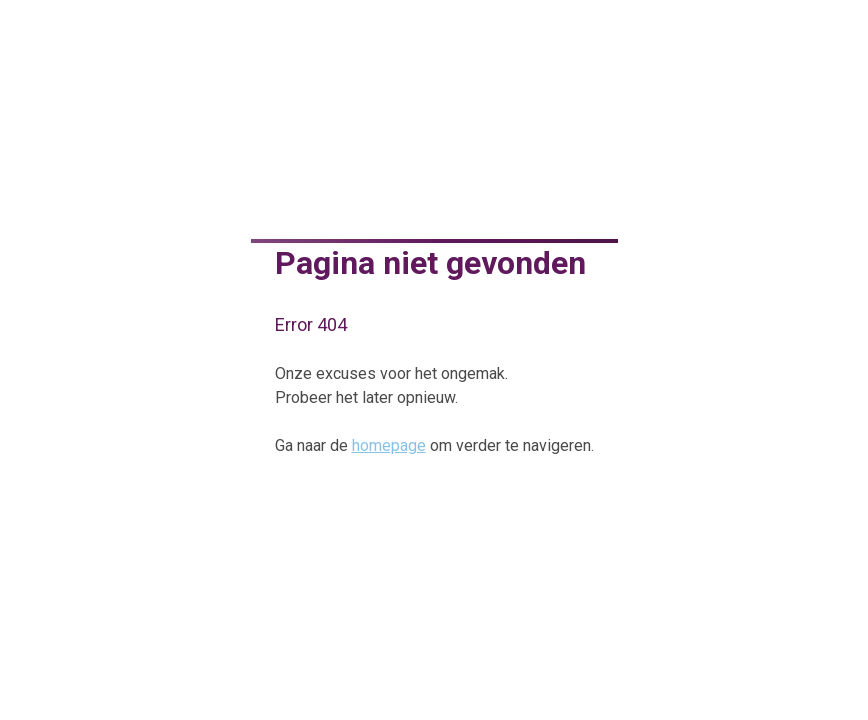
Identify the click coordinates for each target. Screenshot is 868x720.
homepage (389, 445)
